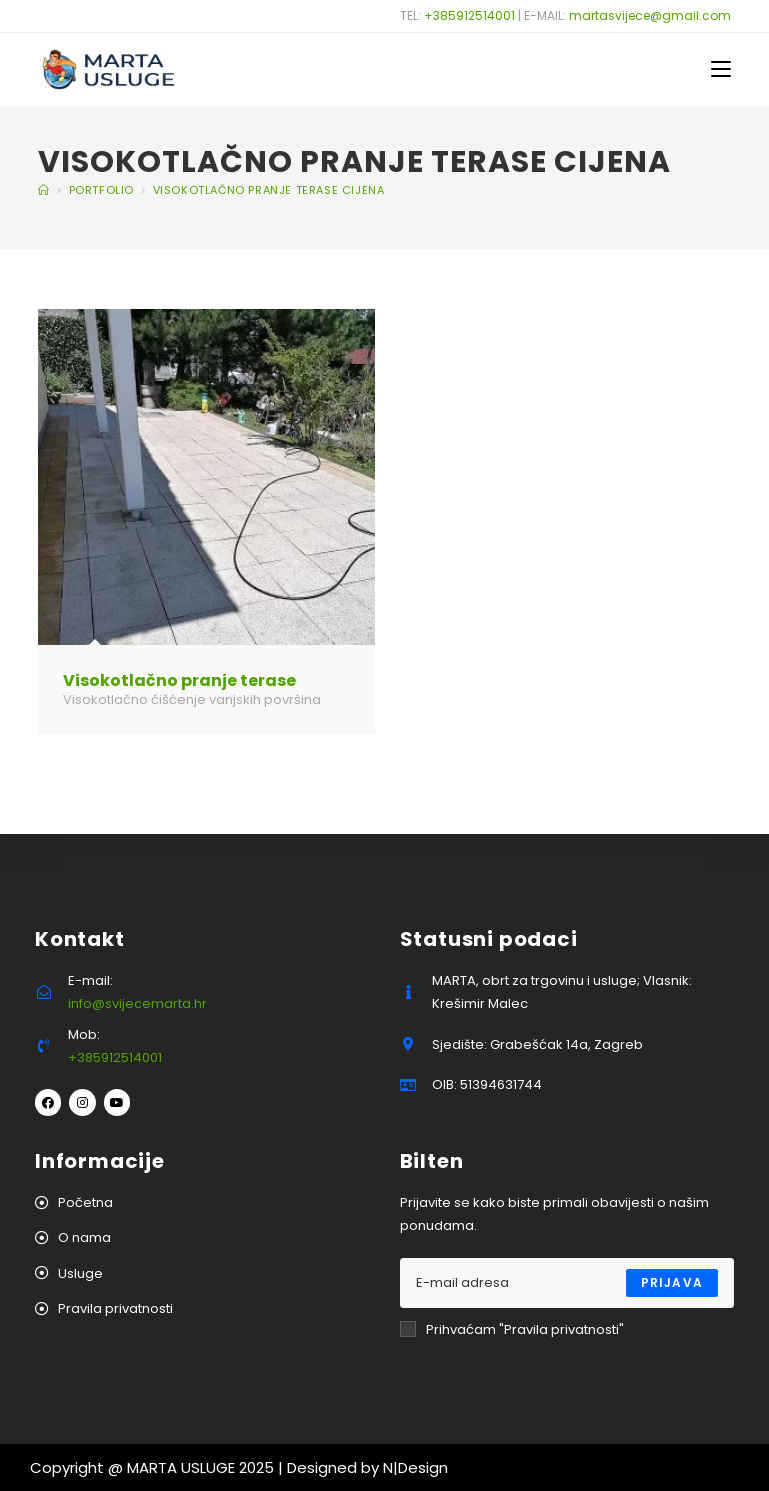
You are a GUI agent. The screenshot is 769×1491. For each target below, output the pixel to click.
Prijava (672, 1282)
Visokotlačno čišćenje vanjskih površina (192, 699)
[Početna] (44, 190)
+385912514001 (469, 15)
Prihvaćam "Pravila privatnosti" (512, 1329)
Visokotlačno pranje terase (179, 680)
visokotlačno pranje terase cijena (269, 190)
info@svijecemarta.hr (137, 1003)
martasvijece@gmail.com (650, 15)
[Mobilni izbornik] (721, 70)
